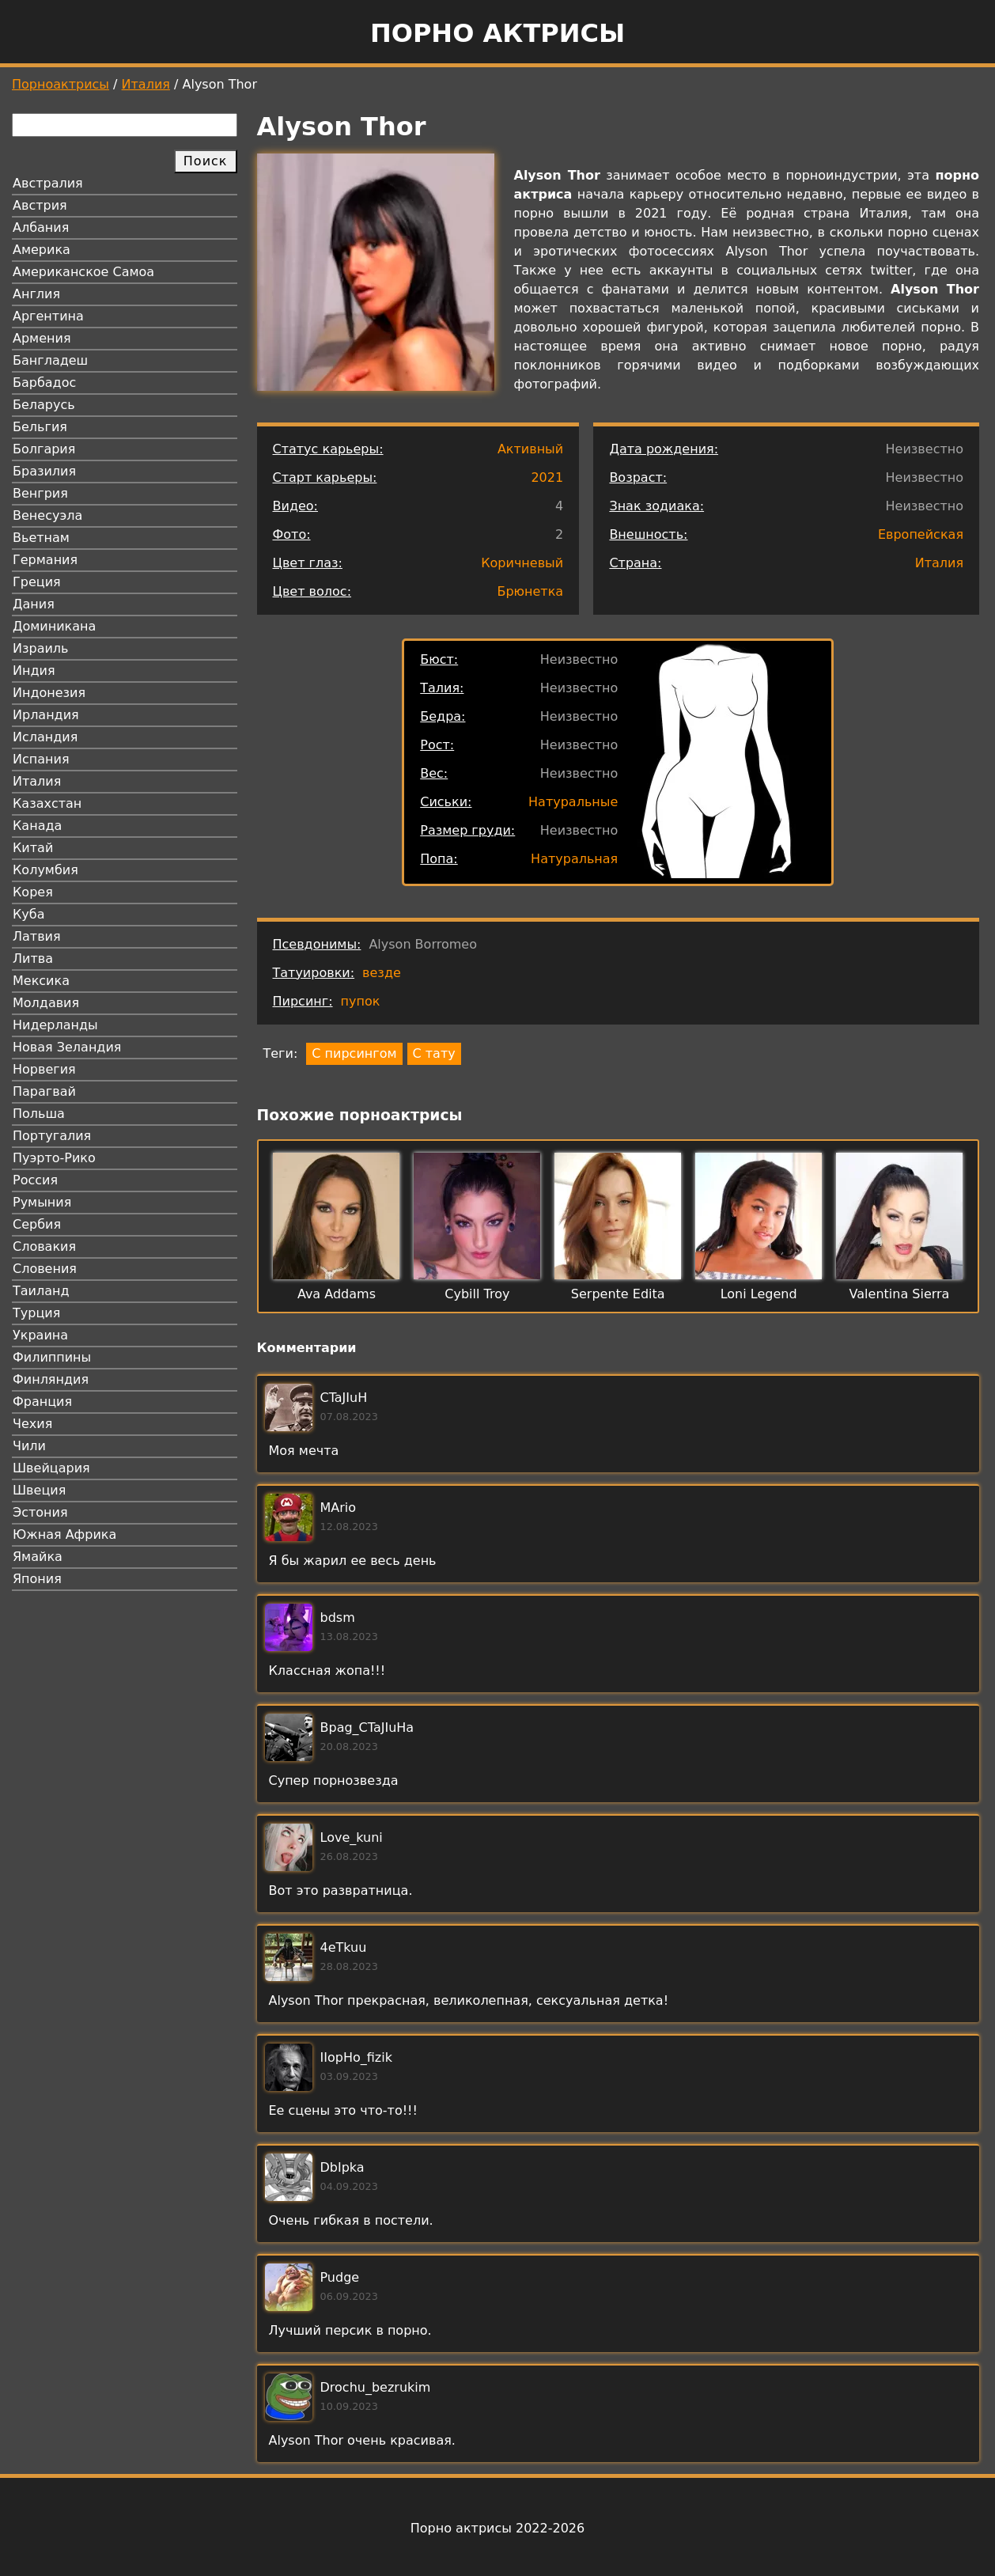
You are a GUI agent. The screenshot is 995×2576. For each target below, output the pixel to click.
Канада (37, 825)
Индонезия (49, 692)
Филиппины (52, 1357)
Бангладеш (50, 360)
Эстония (40, 1512)
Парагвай (44, 1091)
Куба (29, 914)
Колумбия (45, 869)
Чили (29, 1445)
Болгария (44, 448)
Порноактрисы (60, 84)
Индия (34, 670)
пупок (360, 1001)
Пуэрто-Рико (54, 1157)
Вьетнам (41, 537)
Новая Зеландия (67, 1047)
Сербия (37, 1224)
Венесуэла (47, 515)
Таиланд (41, 1290)
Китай (33, 847)
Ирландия (46, 714)
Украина (40, 1335)
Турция (36, 1312)
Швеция (39, 1490)
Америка (41, 249)
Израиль (41, 648)
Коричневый (522, 562)
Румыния (42, 1202)
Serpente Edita (618, 1293)
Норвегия (44, 1069)
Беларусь (44, 404)
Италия (146, 84)
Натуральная (574, 858)
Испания (41, 759)
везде (381, 972)
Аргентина (48, 316)
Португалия (52, 1135)
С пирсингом (354, 1053)
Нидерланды (55, 1024)
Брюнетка (530, 591)
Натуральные (573, 801)
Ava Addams (336, 1293)
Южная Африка (64, 1534)
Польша (39, 1113)
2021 (547, 477)
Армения (42, 338)
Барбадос (44, 382)
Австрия (40, 205)
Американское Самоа (83, 271)
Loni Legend (759, 1293)
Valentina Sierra (899, 1293)
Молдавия (46, 1002)
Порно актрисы (497, 33)
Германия (45, 559)
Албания (41, 227)
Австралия (48, 183)
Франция (42, 1401)
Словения (45, 1268)
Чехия (32, 1423)
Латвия (37, 936)
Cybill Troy (477, 1293)
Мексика (41, 980)
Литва (33, 958)
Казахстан (47, 803)
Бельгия (40, 426)
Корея (33, 892)
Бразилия (44, 471)
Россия (35, 1180)
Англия (36, 293)
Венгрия (40, 493)
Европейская (920, 534)
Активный (530, 448)
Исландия (45, 736)
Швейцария (51, 1468)
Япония (37, 1578)
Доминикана (54, 626)
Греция (37, 581)
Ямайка (37, 1556)
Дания (34, 604)
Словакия (44, 1246)
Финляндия (51, 1379)
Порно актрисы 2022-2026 (497, 2528)
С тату (434, 1053)
